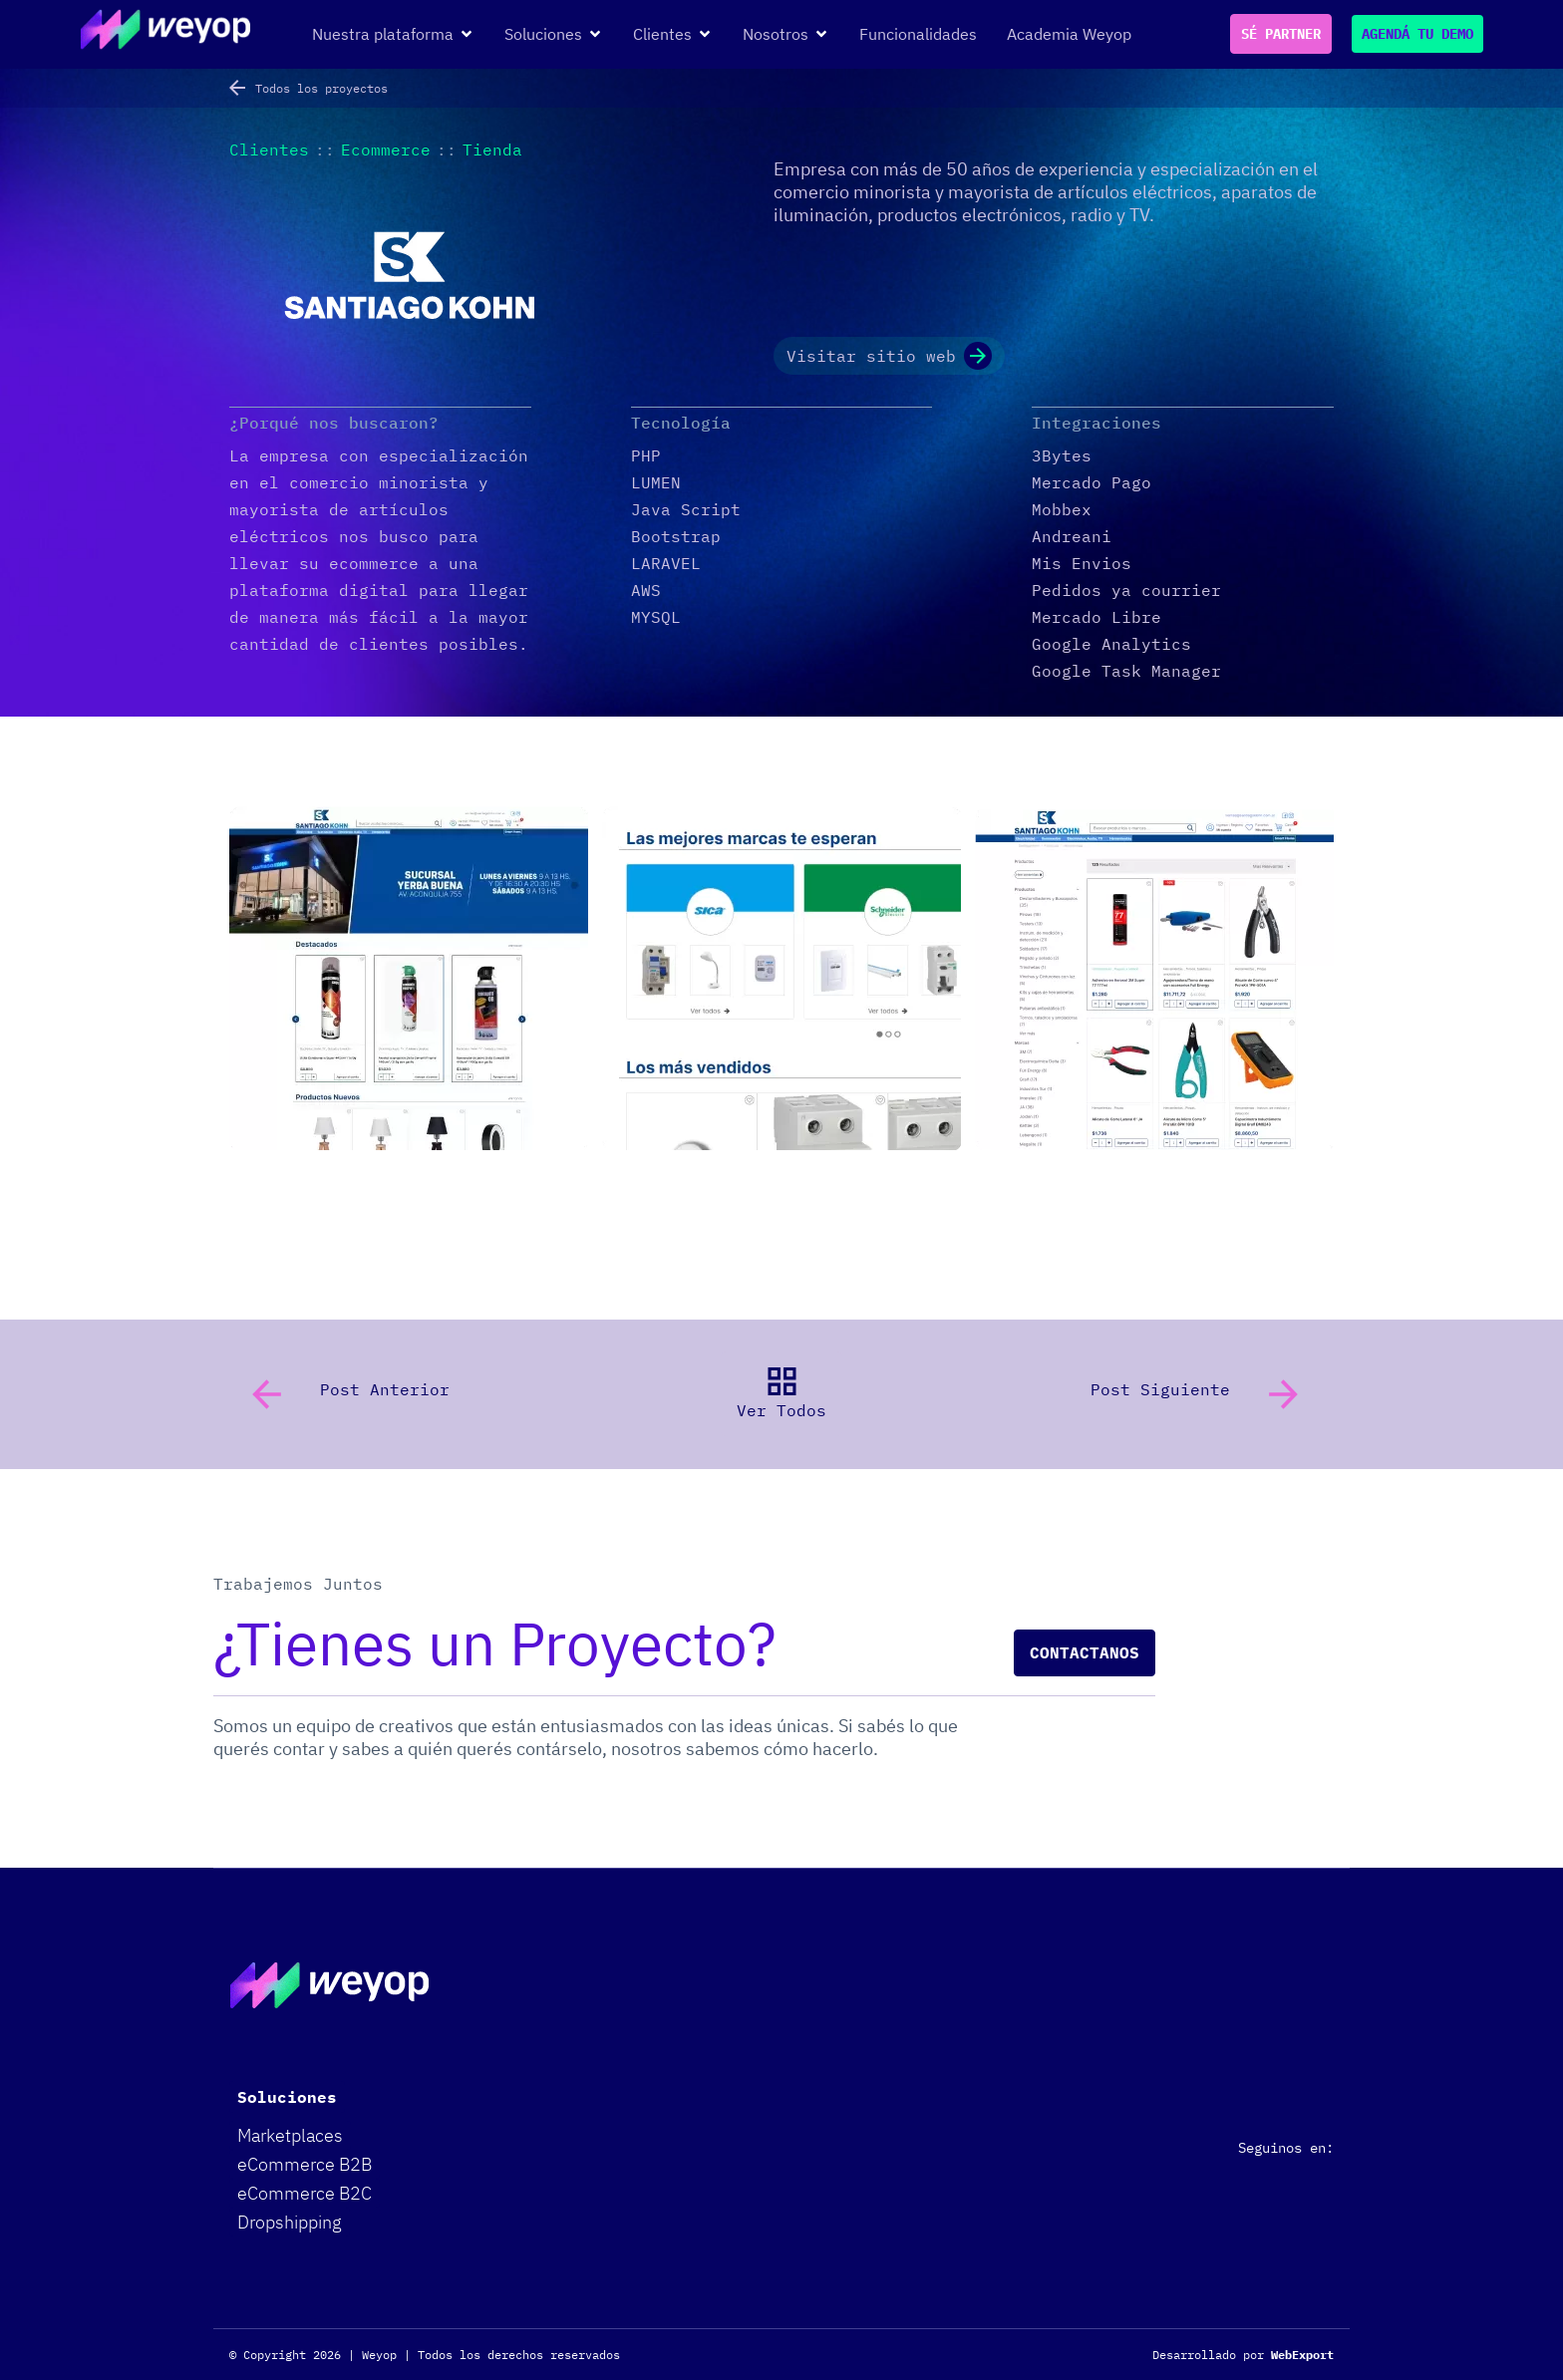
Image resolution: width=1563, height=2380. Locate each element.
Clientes (269, 149)
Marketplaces (290, 2135)
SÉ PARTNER (1281, 34)
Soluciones (287, 2097)
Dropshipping (289, 2222)
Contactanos (1084, 1652)
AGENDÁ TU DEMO (1417, 34)
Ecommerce (386, 149)
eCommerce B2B (304, 2164)
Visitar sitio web (889, 356)
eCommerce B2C (304, 2193)
